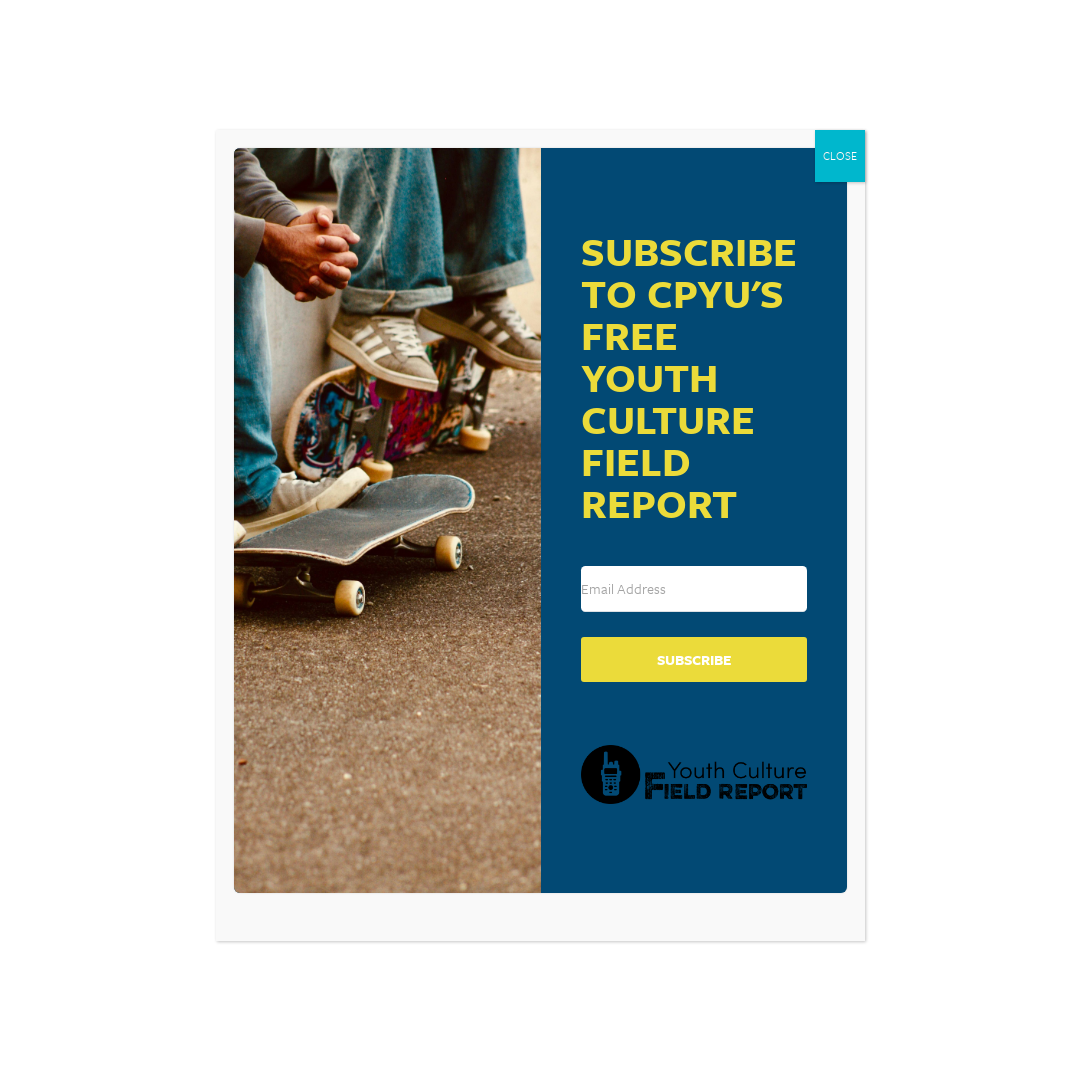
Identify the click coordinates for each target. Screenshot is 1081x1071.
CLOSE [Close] (840, 155)
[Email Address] (694, 589)
